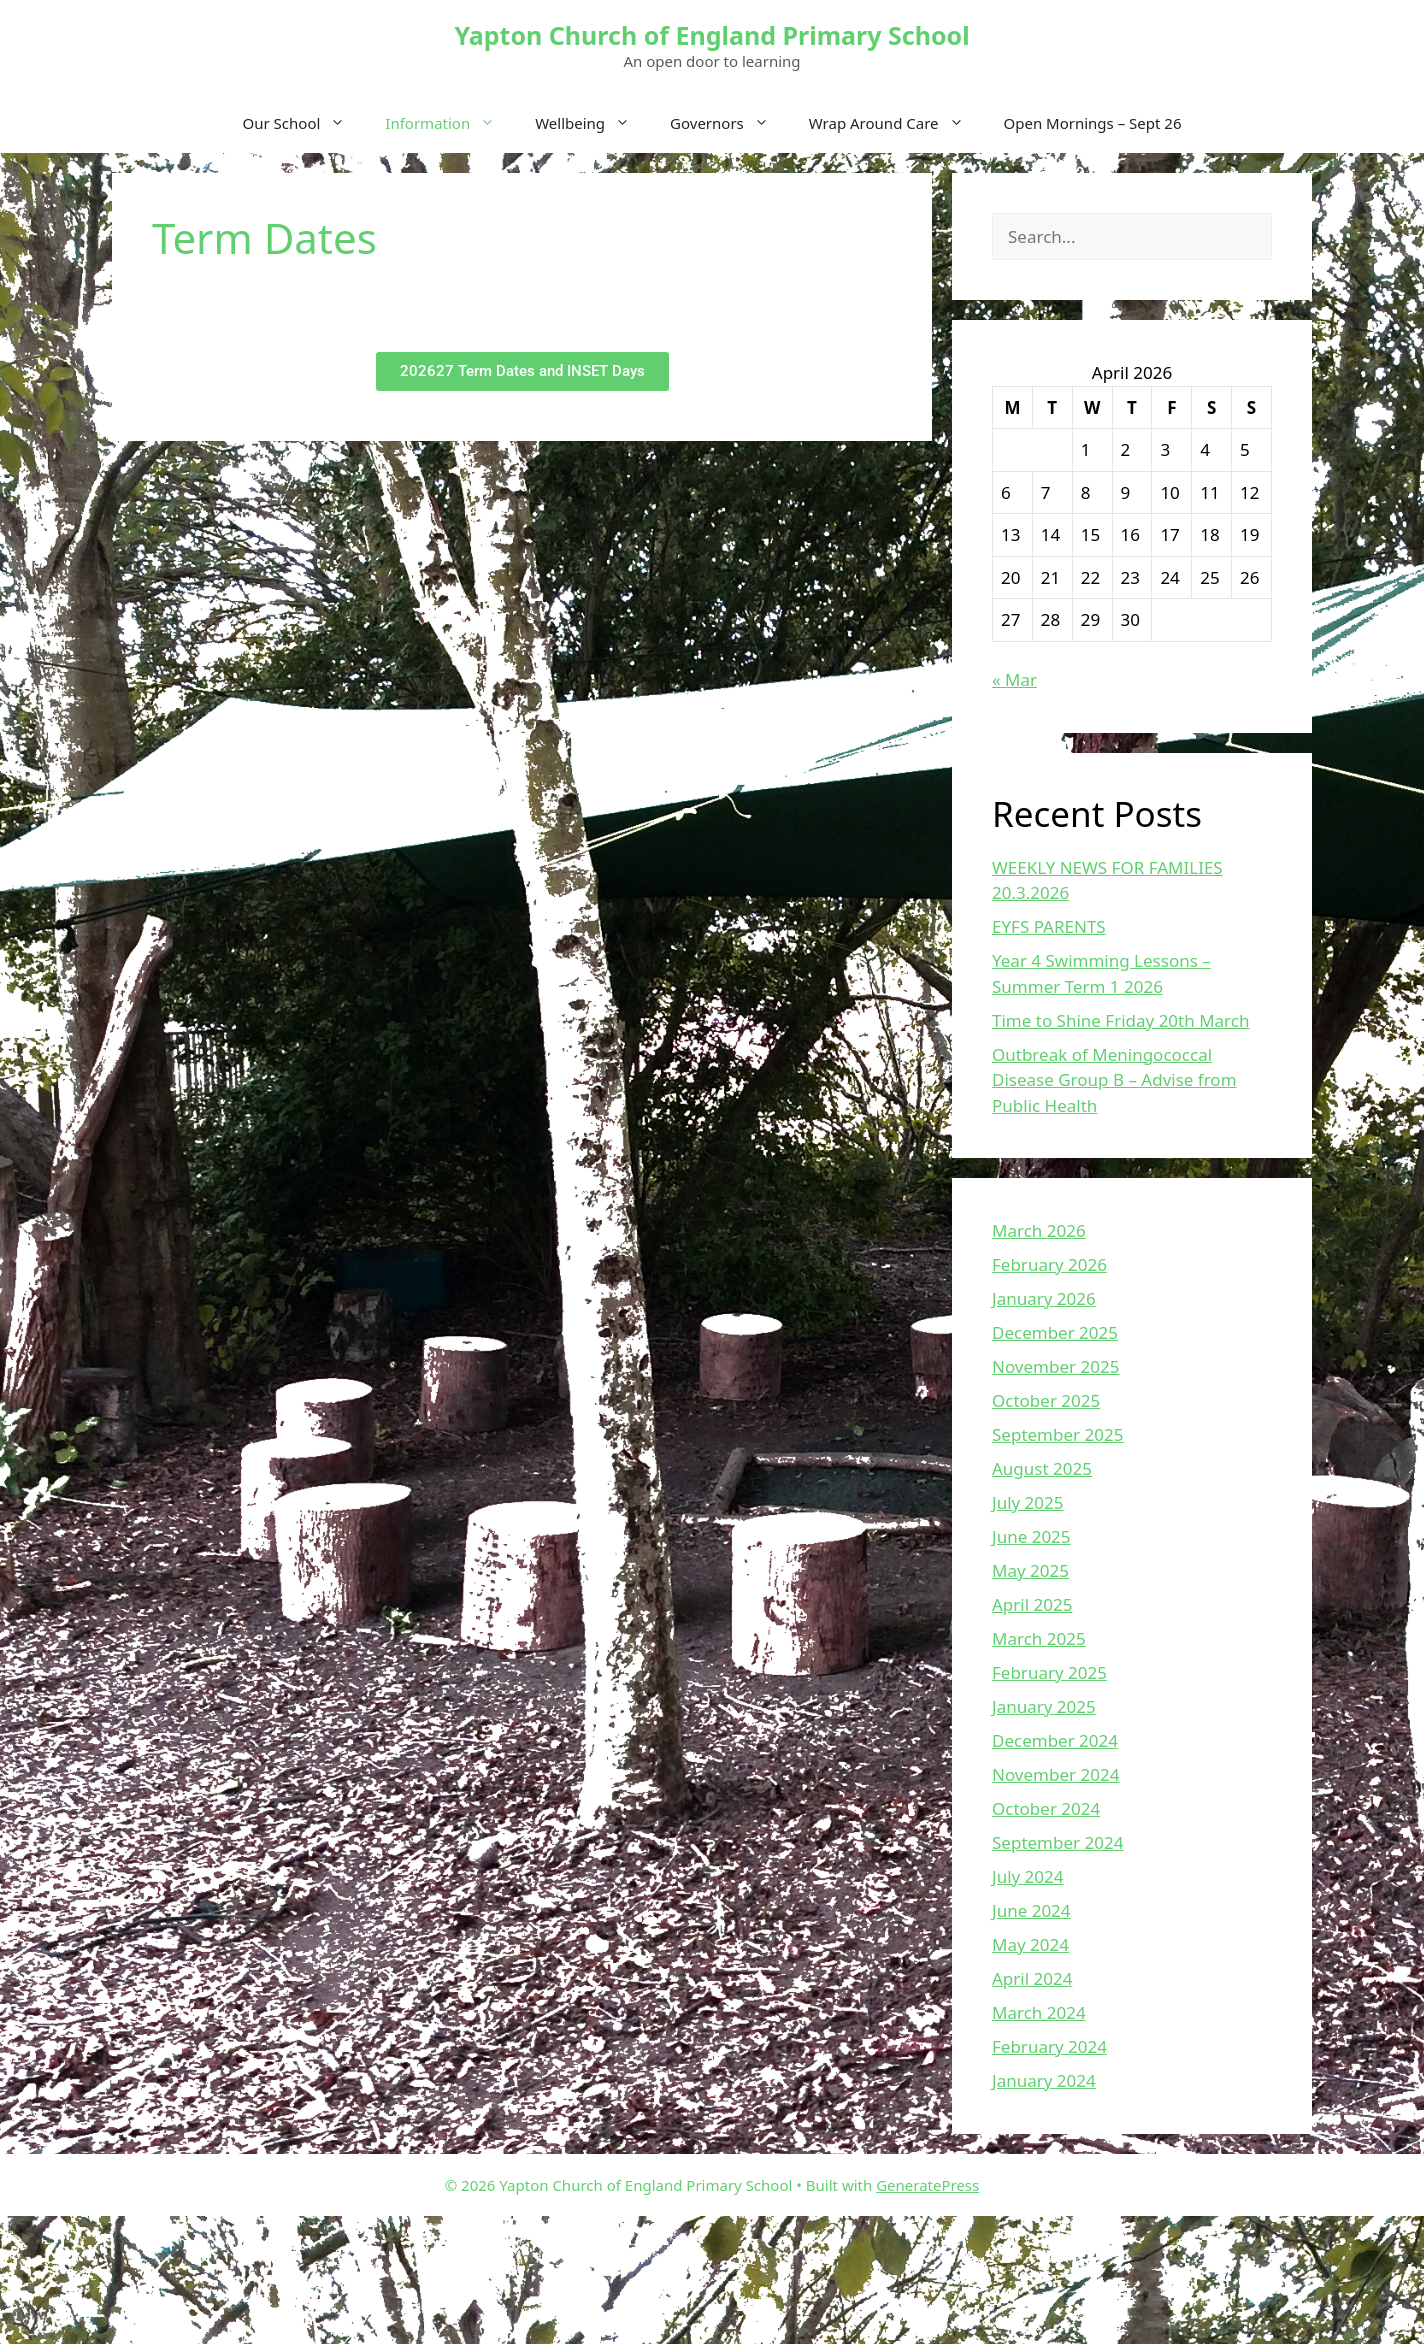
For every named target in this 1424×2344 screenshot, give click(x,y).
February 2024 (1049, 2046)
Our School (304, 123)
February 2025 (1049, 1672)
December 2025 (1055, 1332)
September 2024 (1057, 1842)
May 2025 (1030, 1570)
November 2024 (1055, 1774)
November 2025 (1055, 1366)
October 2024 (1046, 1808)
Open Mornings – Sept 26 (1093, 123)
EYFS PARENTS (1049, 926)
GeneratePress (927, 2185)
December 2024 (1055, 1740)
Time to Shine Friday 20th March (1120, 1020)
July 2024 (1028, 1876)
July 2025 (1028, 1502)
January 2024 (1044, 2080)
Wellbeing (592, 123)
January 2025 (1044, 1706)
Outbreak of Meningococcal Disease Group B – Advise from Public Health (1114, 1080)
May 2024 (1030, 1944)
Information (450, 123)
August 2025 (1042, 1468)
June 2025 (1031, 1536)
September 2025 (1057, 1434)
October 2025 (1046, 1400)
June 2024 (1031, 1910)
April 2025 (1032, 1604)
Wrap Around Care (896, 123)
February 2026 (1049, 1264)
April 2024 (1032, 1978)
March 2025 (1039, 1638)
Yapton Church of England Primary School (711, 35)
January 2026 (1044, 1298)
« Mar (1014, 679)
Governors (729, 123)
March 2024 (1039, 2012)
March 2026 (1039, 1230)
